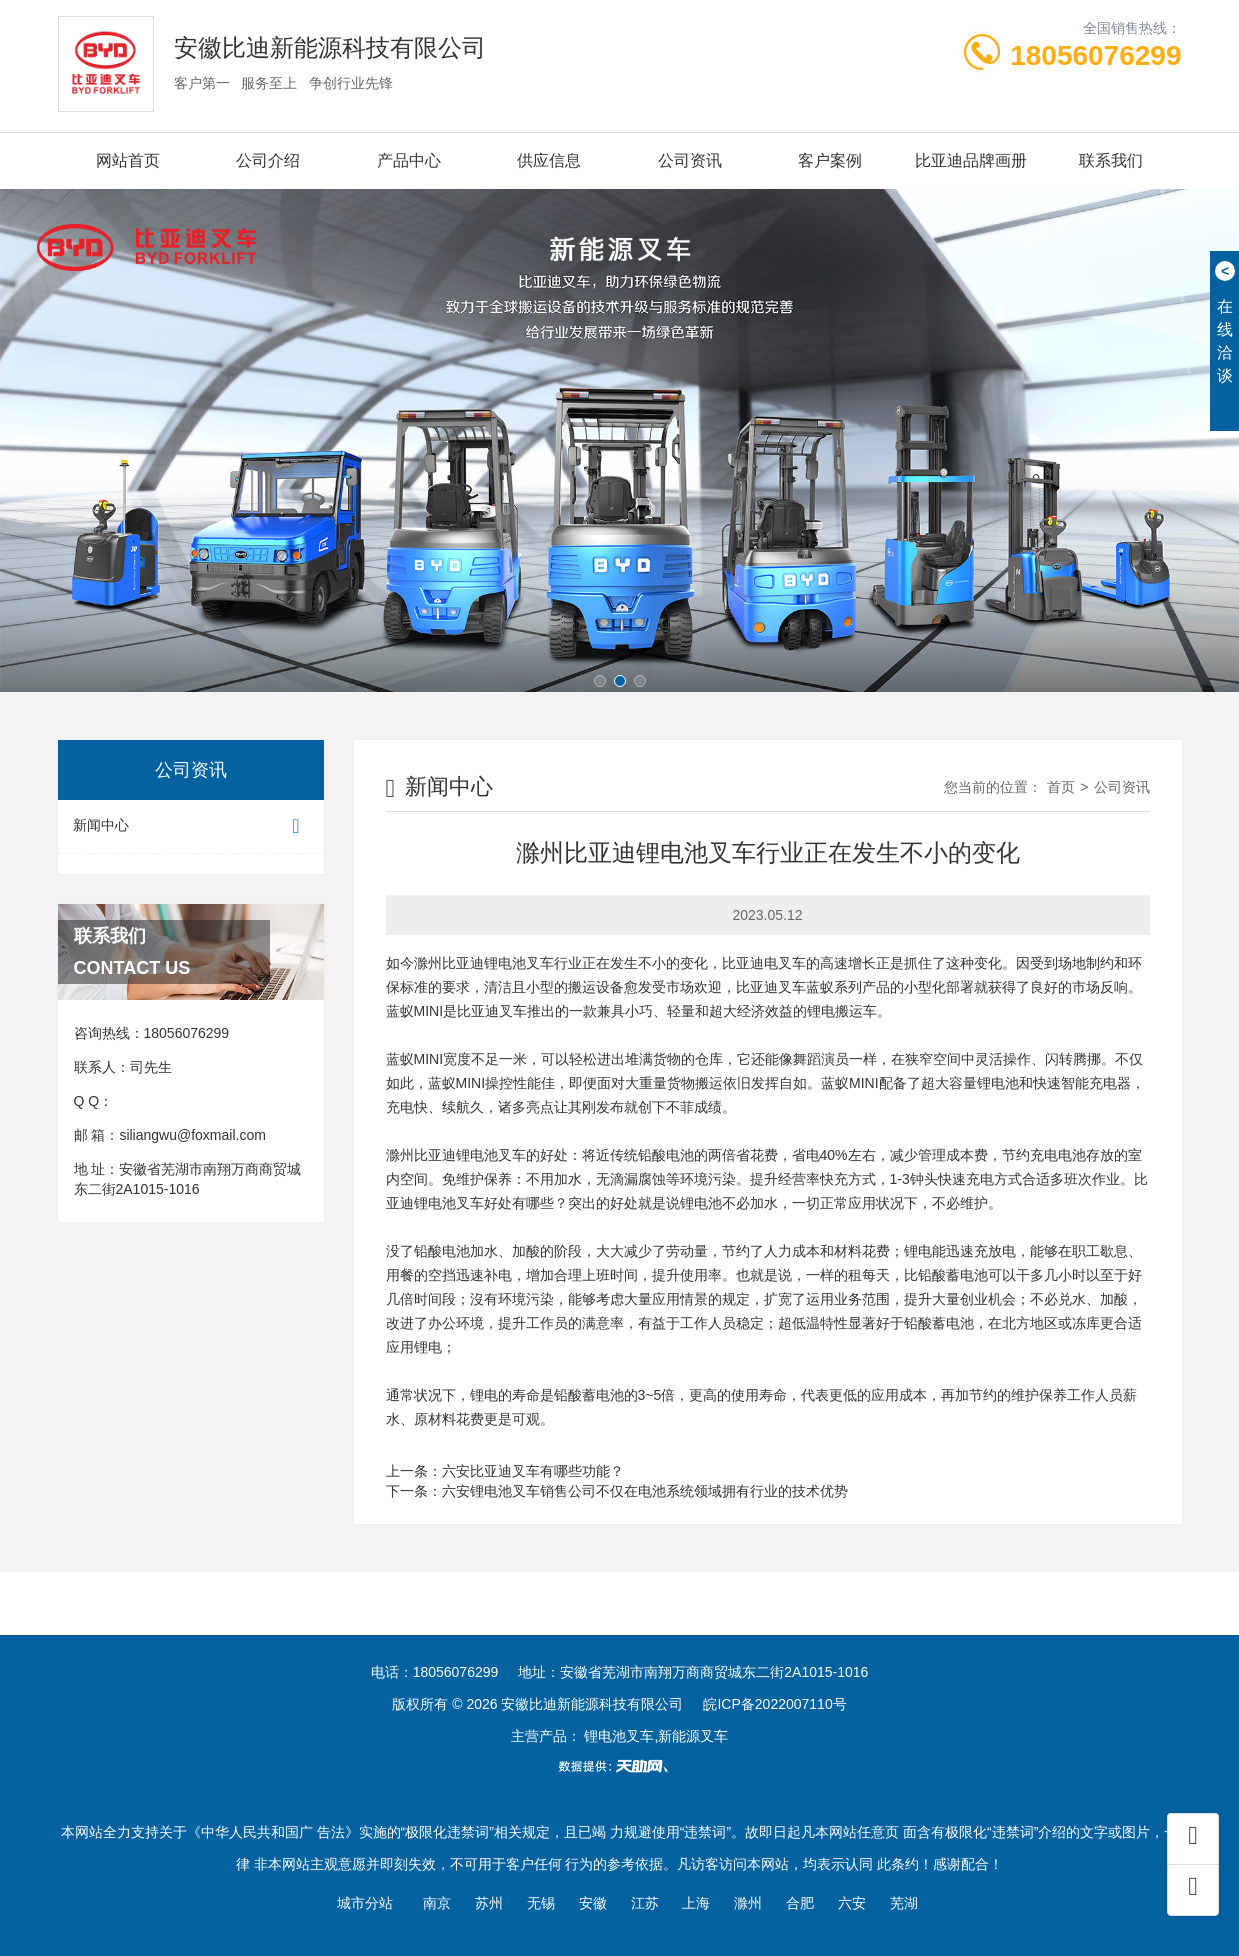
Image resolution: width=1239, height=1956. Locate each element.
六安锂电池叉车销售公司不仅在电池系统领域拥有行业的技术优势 (645, 1491)
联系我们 (1111, 160)
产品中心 (409, 160)
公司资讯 (690, 160)
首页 (1061, 787)
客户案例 (830, 160)
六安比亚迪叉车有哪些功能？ (533, 1471)
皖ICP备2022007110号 (774, 1704)
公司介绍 (268, 160)
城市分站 (365, 1903)
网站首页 (128, 160)
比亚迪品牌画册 (971, 160)
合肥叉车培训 (188, 1634)
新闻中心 (191, 826)
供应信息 (549, 160)
